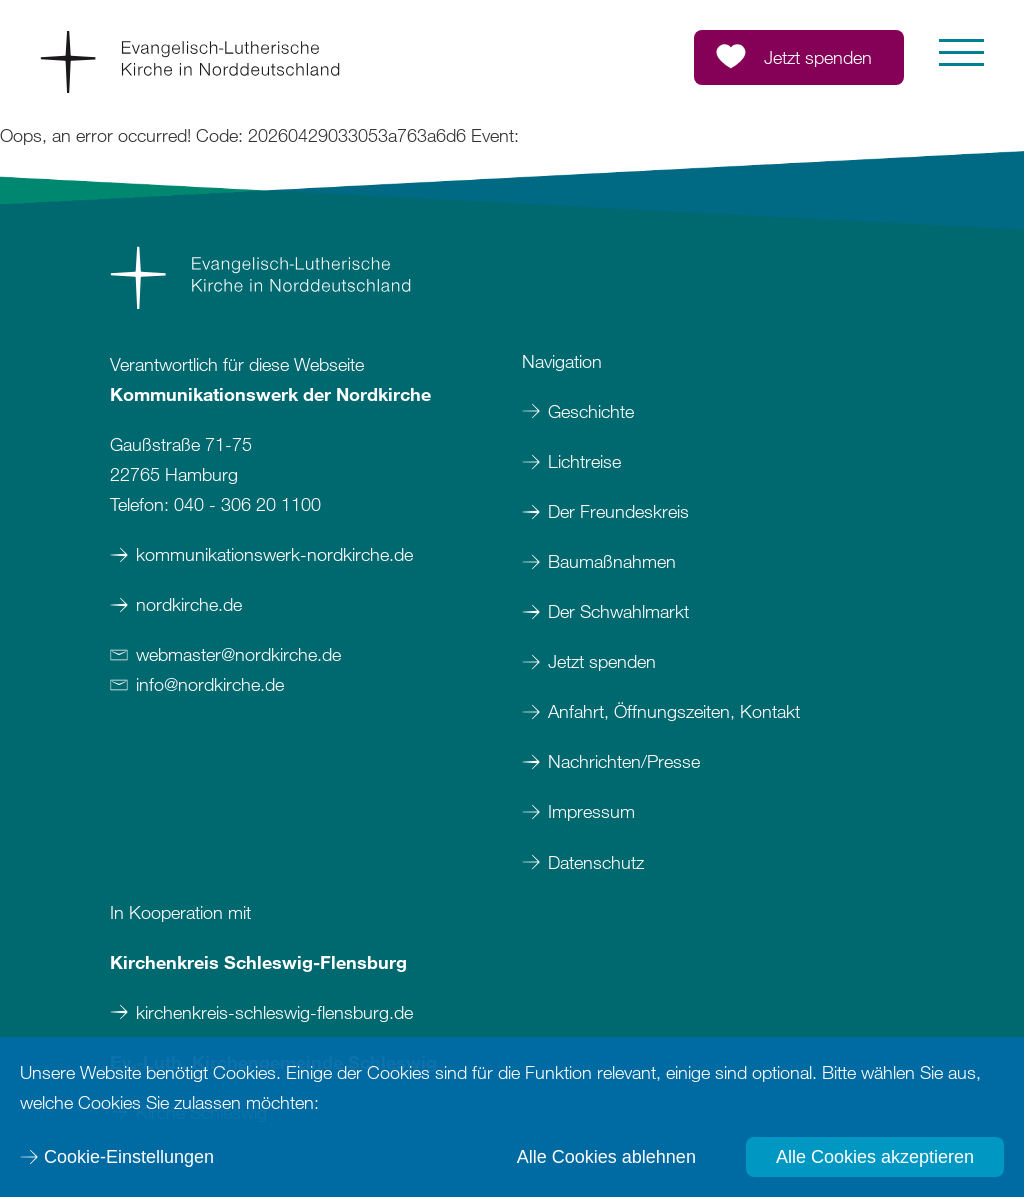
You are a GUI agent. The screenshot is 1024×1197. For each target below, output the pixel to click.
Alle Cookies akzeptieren (875, 1157)
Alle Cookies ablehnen (606, 1157)
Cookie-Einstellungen (129, 1157)
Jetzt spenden (602, 661)
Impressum (594, 811)
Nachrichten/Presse (624, 761)
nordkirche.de (189, 604)
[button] (961, 52)
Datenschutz (596, 862)
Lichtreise (584, 461)
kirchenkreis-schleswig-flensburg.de (274, 1012)
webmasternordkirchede (238, 654)
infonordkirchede (210, 684)
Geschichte (591, 411)
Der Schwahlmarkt (618, 611)
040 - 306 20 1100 (247, 504)
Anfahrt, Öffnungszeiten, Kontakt (674, 711)
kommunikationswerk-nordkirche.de (274, 554)
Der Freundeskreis (618, 511)
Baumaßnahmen (612, 561)
